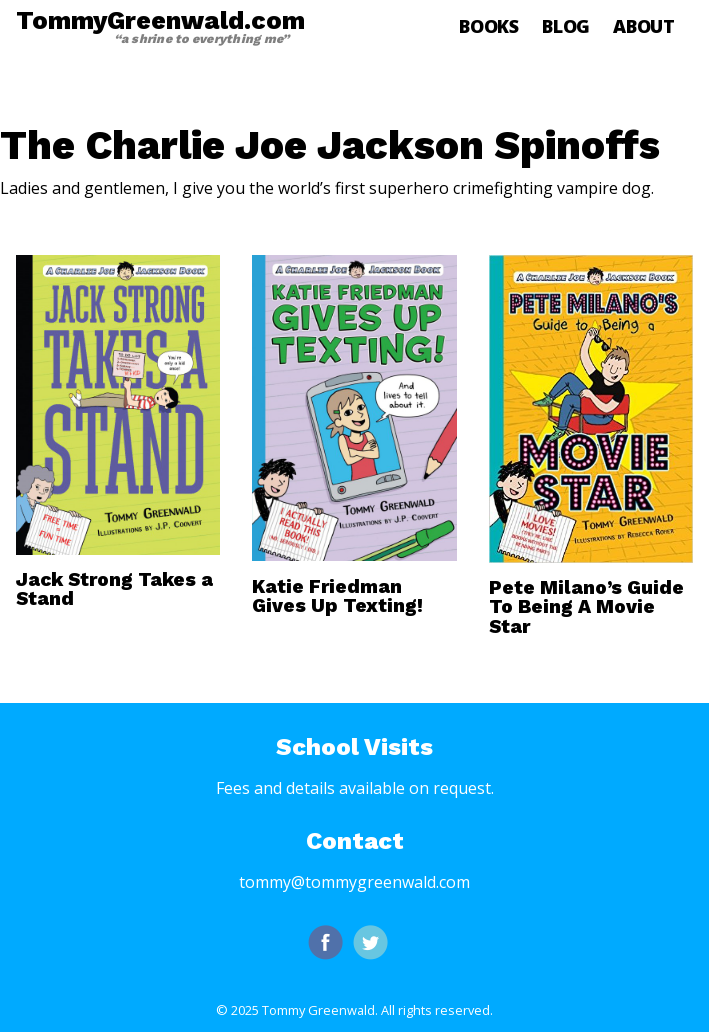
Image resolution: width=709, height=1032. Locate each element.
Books (489, 26)
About (644, 26)
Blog (566, 26)
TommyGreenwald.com (160, 26)
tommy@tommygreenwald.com (354, 882)
